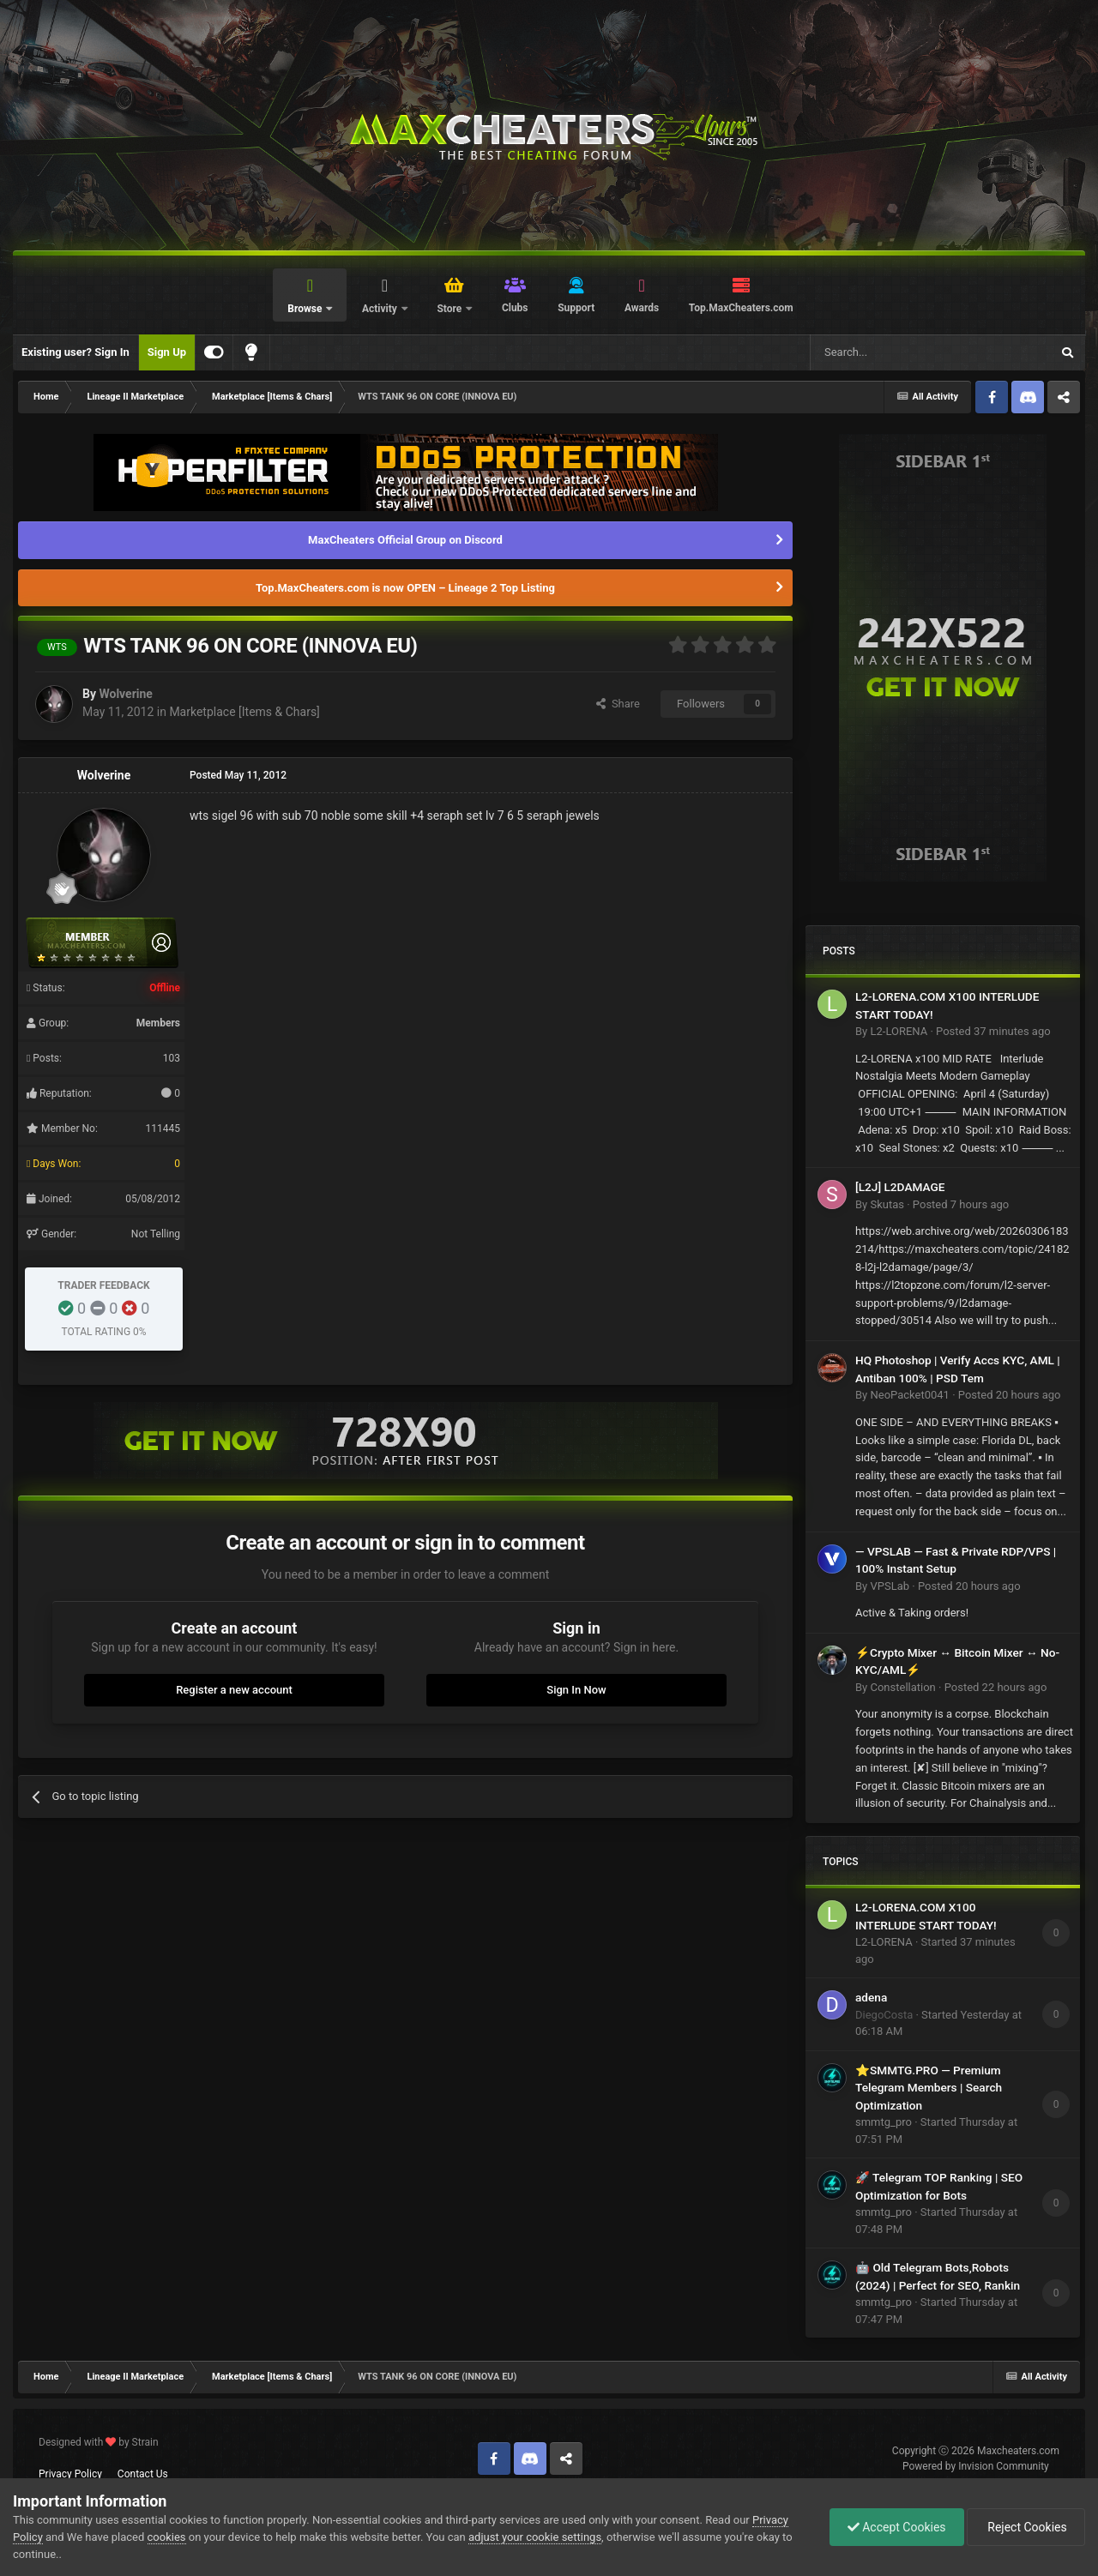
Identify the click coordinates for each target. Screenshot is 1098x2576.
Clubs (515, 308)
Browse (305, 309)
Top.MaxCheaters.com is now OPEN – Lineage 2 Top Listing (405, 587)
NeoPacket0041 (909, 1394)
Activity (381, 309)
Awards (641, 308)
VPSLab (889, 1586)
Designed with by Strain (99, 2442)
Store (450, 309)
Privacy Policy (70, 2474)
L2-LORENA (898, 1031)
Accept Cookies (897, 2527)
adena (871, 1997)
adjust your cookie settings (534, 2537)
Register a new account (234, 1689)
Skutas (887, 1204)
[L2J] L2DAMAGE (899, 1187)
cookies (167, 2537)
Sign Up (167, 352)
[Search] (889, 352)
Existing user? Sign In (75, 352)
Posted (993, 1031)
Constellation (902, 1687)
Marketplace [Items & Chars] (244, 712)
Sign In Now (576, 1689)
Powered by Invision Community (975, 2466)
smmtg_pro (883, 2122)
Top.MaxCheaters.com (741, 308)
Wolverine (125, 694)
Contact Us (143, 2474)
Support (576, 308)
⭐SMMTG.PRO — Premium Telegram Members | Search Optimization (928, 2087)
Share (618, 703)
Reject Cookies (1026, 2527)
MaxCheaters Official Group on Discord (405, 539)
